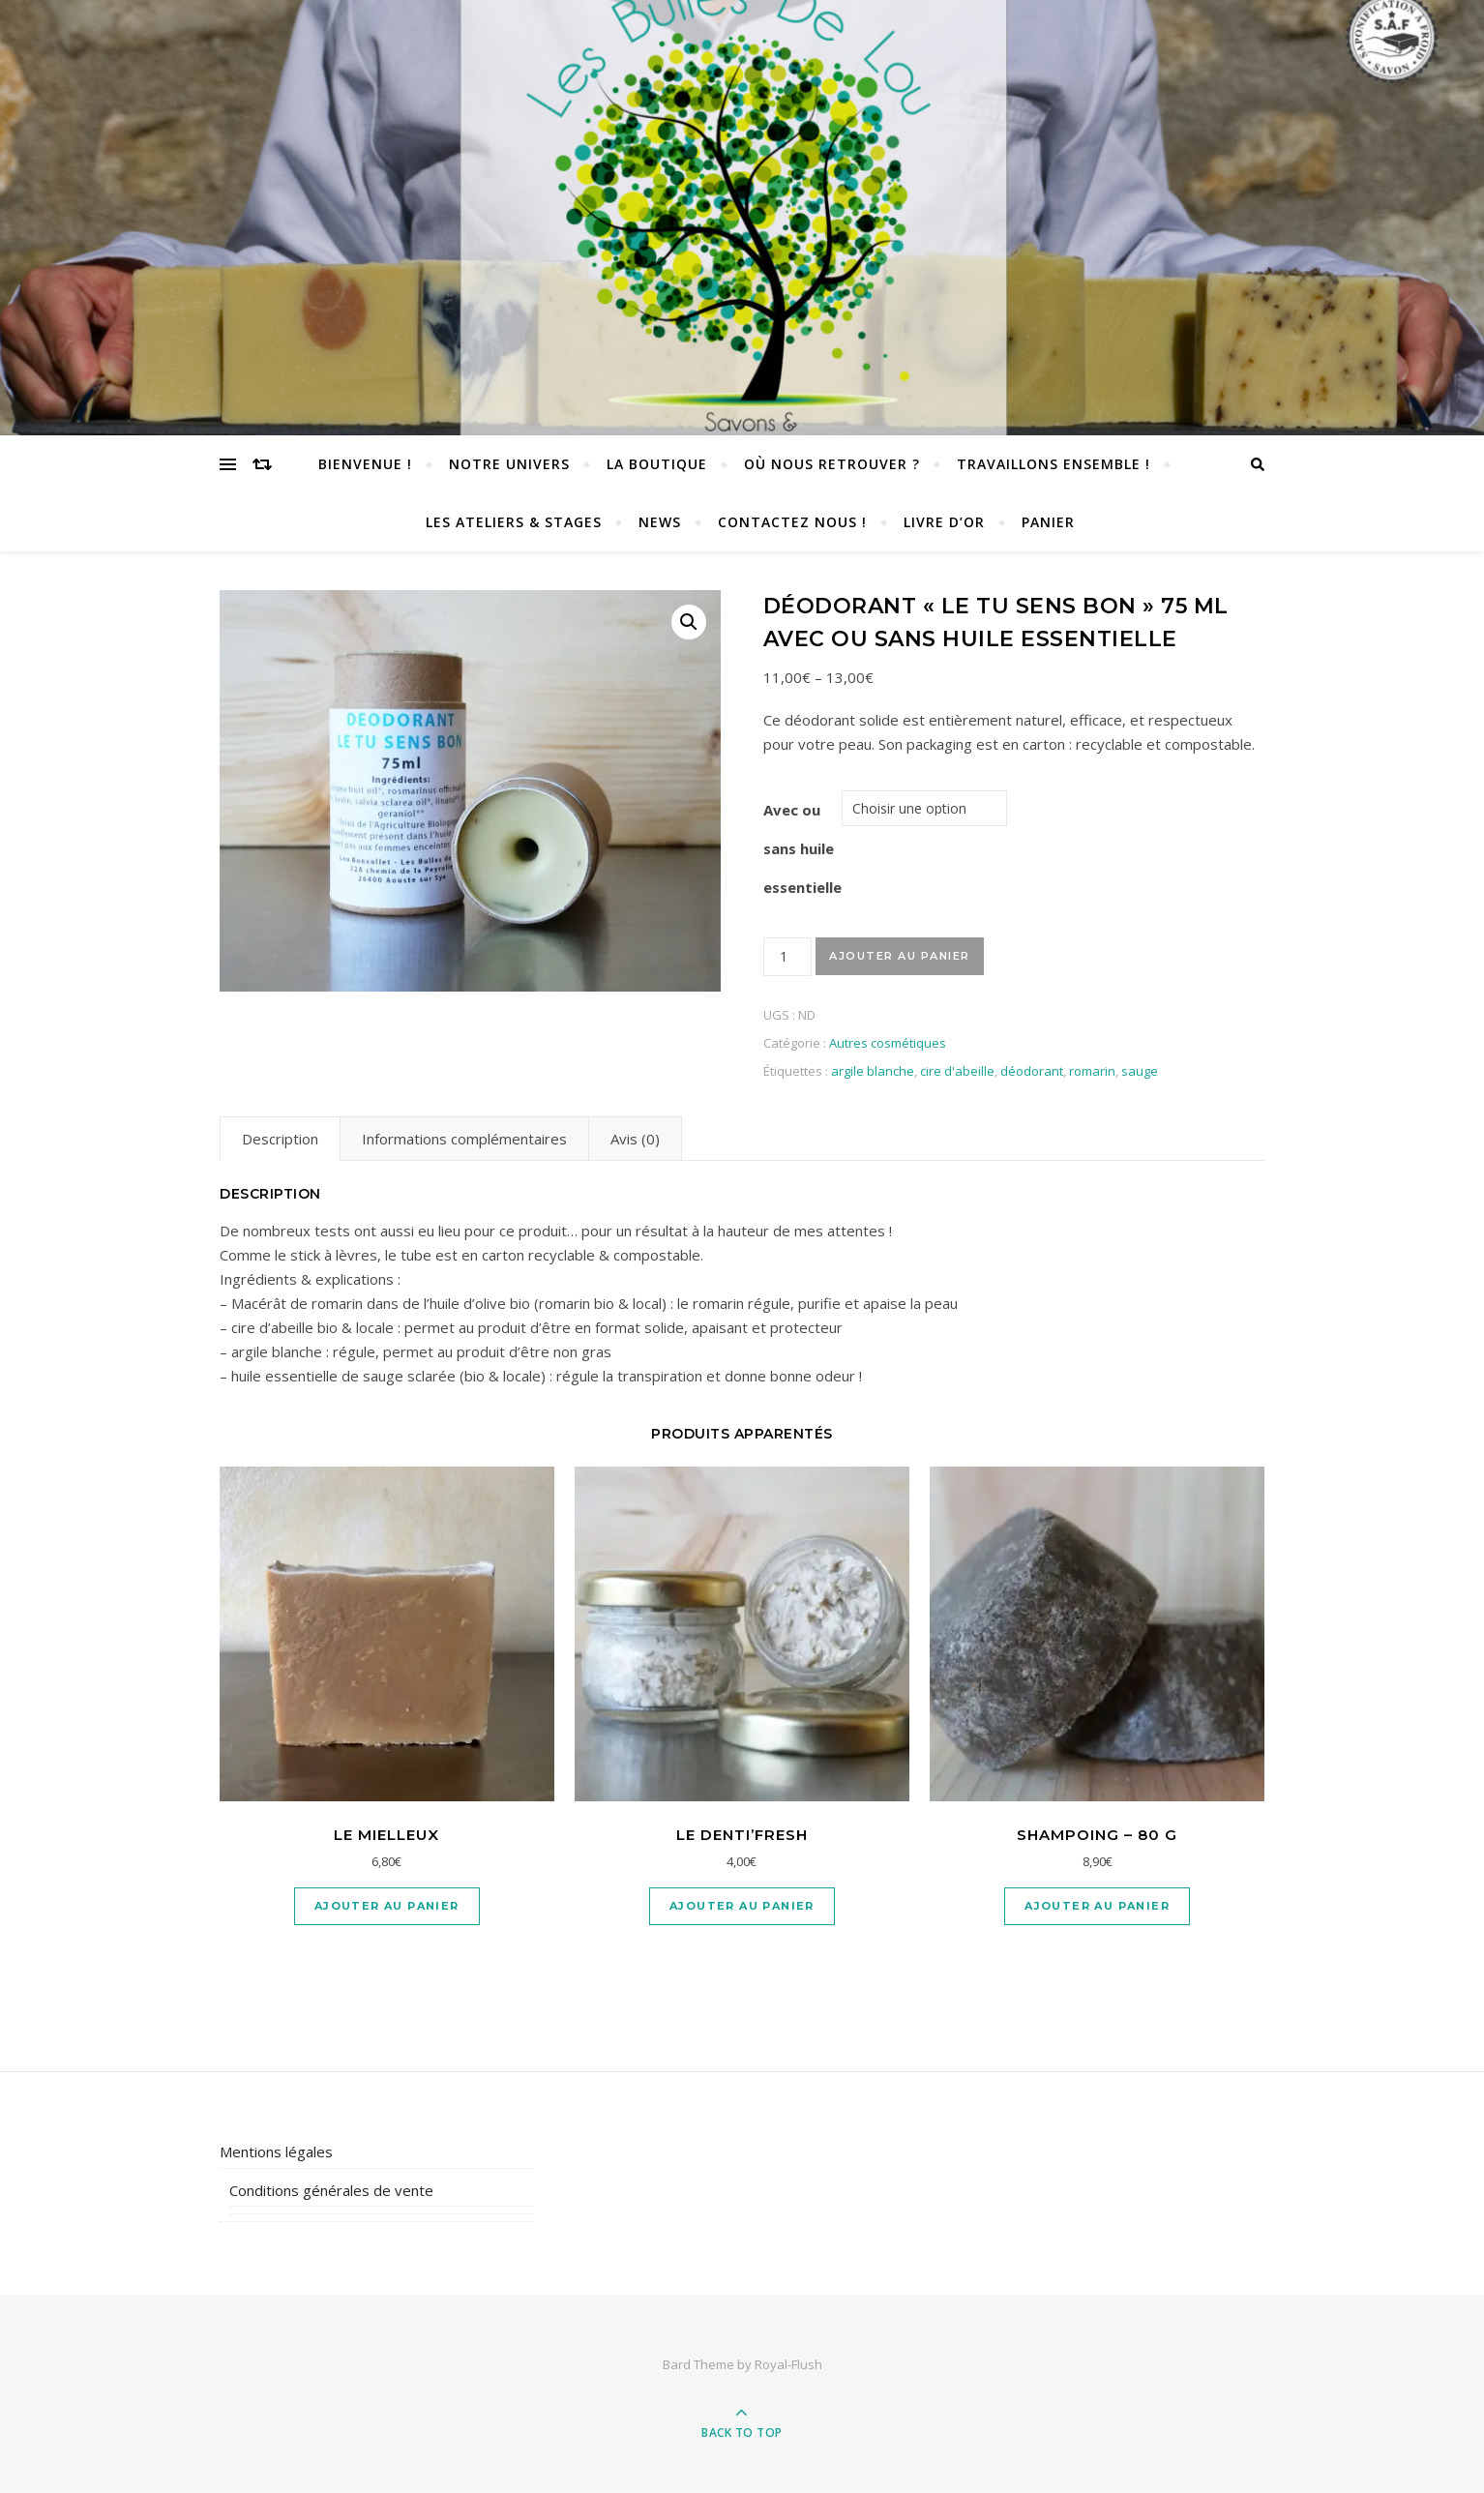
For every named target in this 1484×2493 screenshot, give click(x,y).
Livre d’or (944, 522)
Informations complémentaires (464, 1138)
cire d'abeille (957, 1071)
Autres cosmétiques (887, 1043)
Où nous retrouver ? (832, 464)
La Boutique (657, 464)
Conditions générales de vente (331, 2190)
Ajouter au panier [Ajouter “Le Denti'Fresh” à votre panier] (742, 1906)
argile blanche (872, 1071)
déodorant (1031, 1071)
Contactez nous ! (792, 522)
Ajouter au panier (899, 956)
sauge (1139, 1071)
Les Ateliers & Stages (514, 522)
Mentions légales (276, 2151)
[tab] (280, 1138)
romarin (1092, 1071)
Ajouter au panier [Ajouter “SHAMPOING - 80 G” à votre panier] (1097, 1906)
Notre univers (509, 464)
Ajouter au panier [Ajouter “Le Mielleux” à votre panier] (387, 1906)
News (659, 522)
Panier (1048, 522)
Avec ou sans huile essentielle (802, 848)
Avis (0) (635, 1138)
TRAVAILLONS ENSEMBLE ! (1053, 464)
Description (280, 1138)
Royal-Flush (788, 2364)
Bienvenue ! (365, 464)
